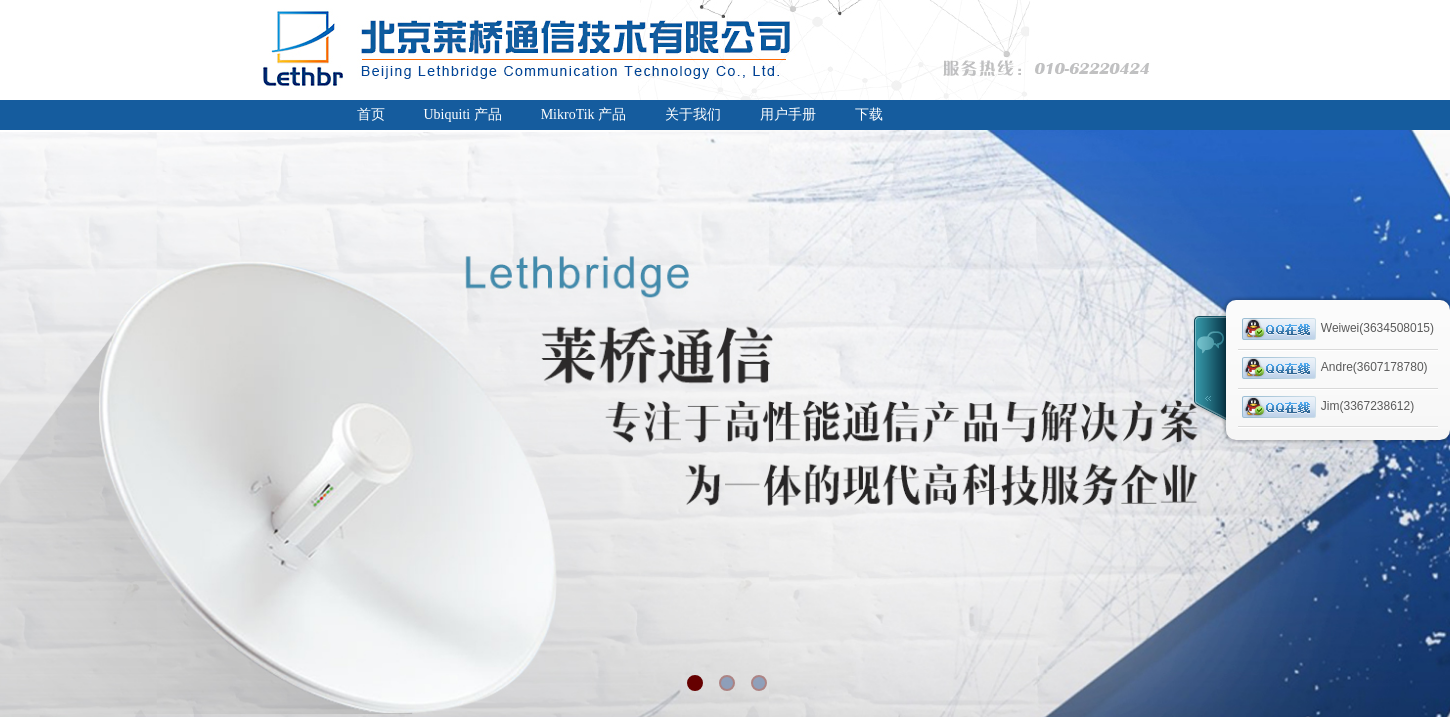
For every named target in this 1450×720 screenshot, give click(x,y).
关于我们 (693, 114)
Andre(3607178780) (1335, 368)
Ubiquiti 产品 (463, 114)
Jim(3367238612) (1328, 407)
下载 (869, 114)
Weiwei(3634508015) (1338, 329)
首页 (371, 114)
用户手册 (788, 114)
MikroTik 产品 (583, 114)
